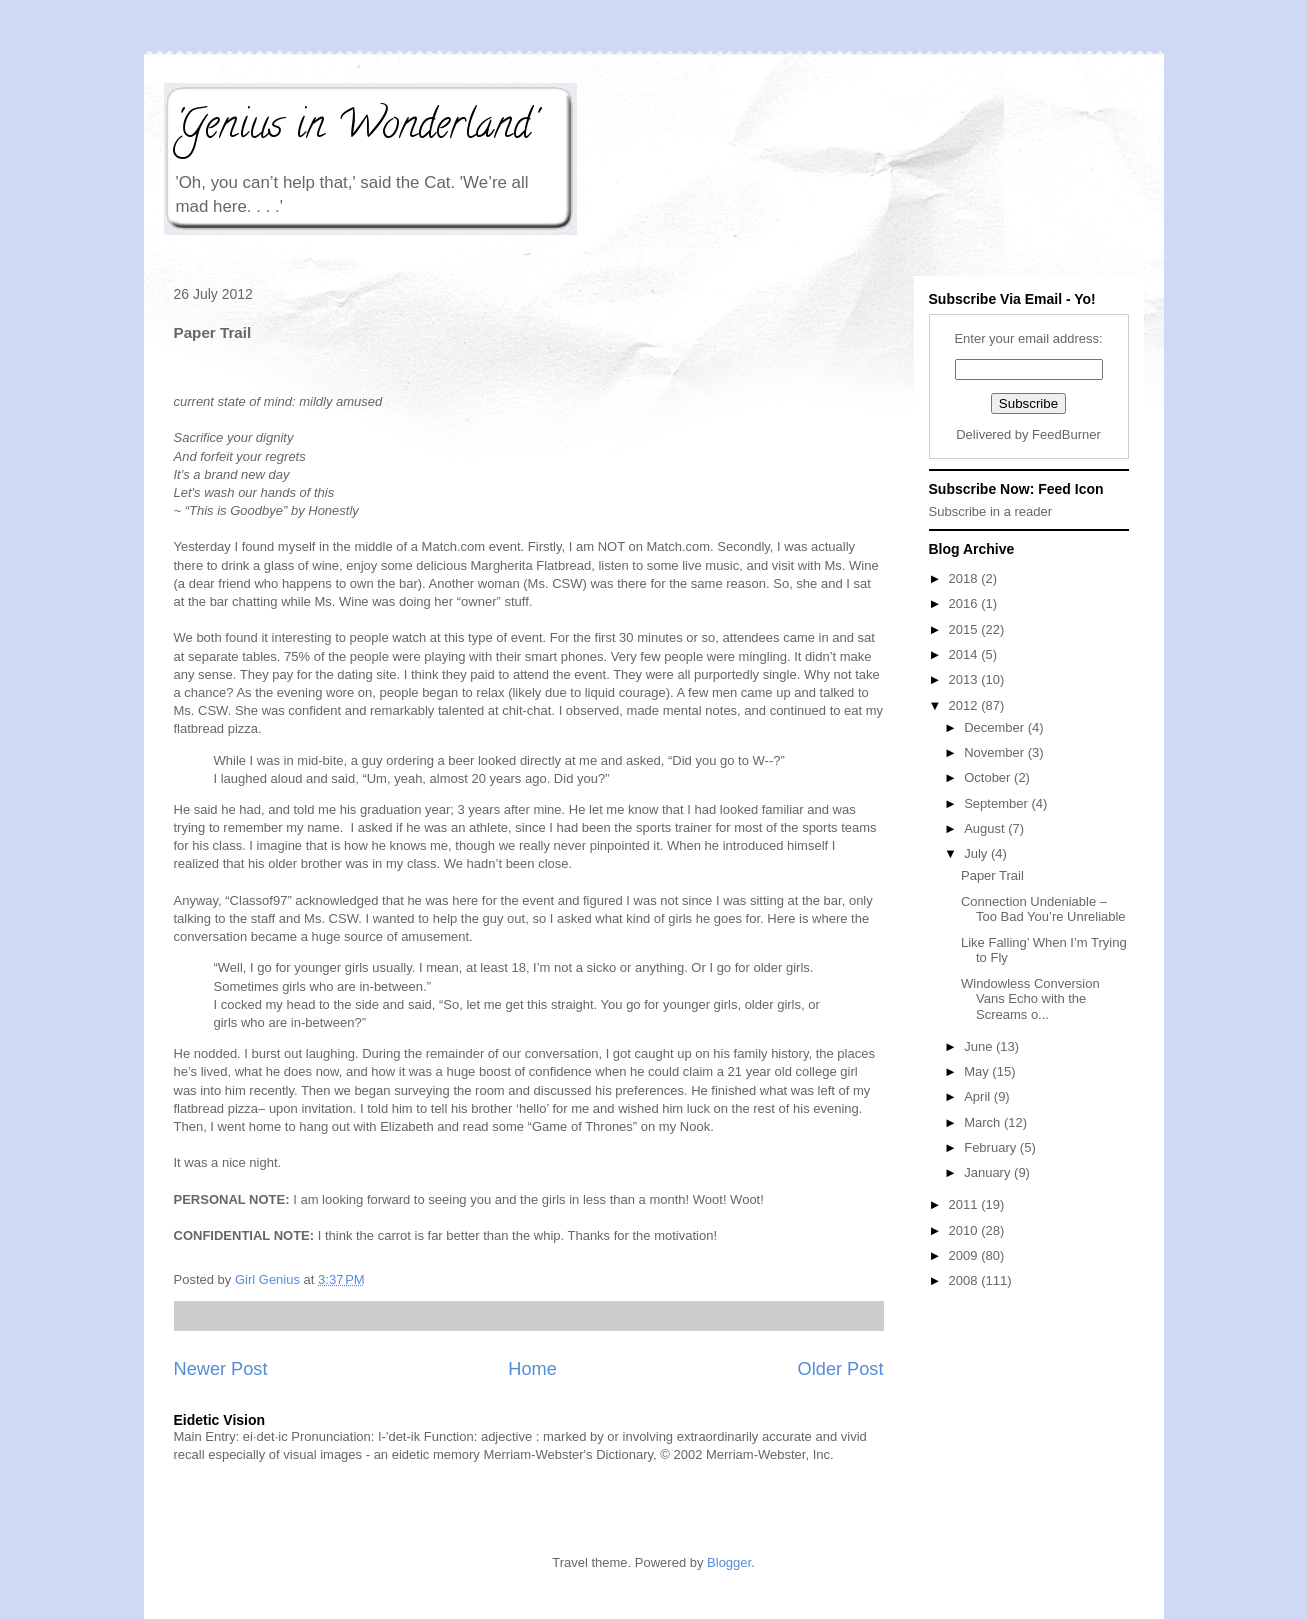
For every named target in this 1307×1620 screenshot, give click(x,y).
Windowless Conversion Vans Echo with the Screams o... (1030, 999)
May (978, 1071)
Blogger (729, 1562)
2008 (965, 1280)
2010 (965, 1230)
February (992, 1147)
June (980, 1046)
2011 (965, 1204)
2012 (965, 705)
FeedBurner (1066, 434)
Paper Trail (992, 875)
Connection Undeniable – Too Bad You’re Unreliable (1043, 909)
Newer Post (221, 1369)
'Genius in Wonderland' (355, 128)
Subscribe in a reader (991, 511)
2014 (965, 654)
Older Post (841, 1369)
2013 (965, 679)
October (989, 777)
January (989, 1172)
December (996, 727)
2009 (965, 1255)
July (977, 853)
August (986, 828)
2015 (965, 629)
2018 (965, 578)
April (979, 1096)
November (996, 752)
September (997, 803)
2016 (965, 603)
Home (532, 1369)
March (984, 1122)
